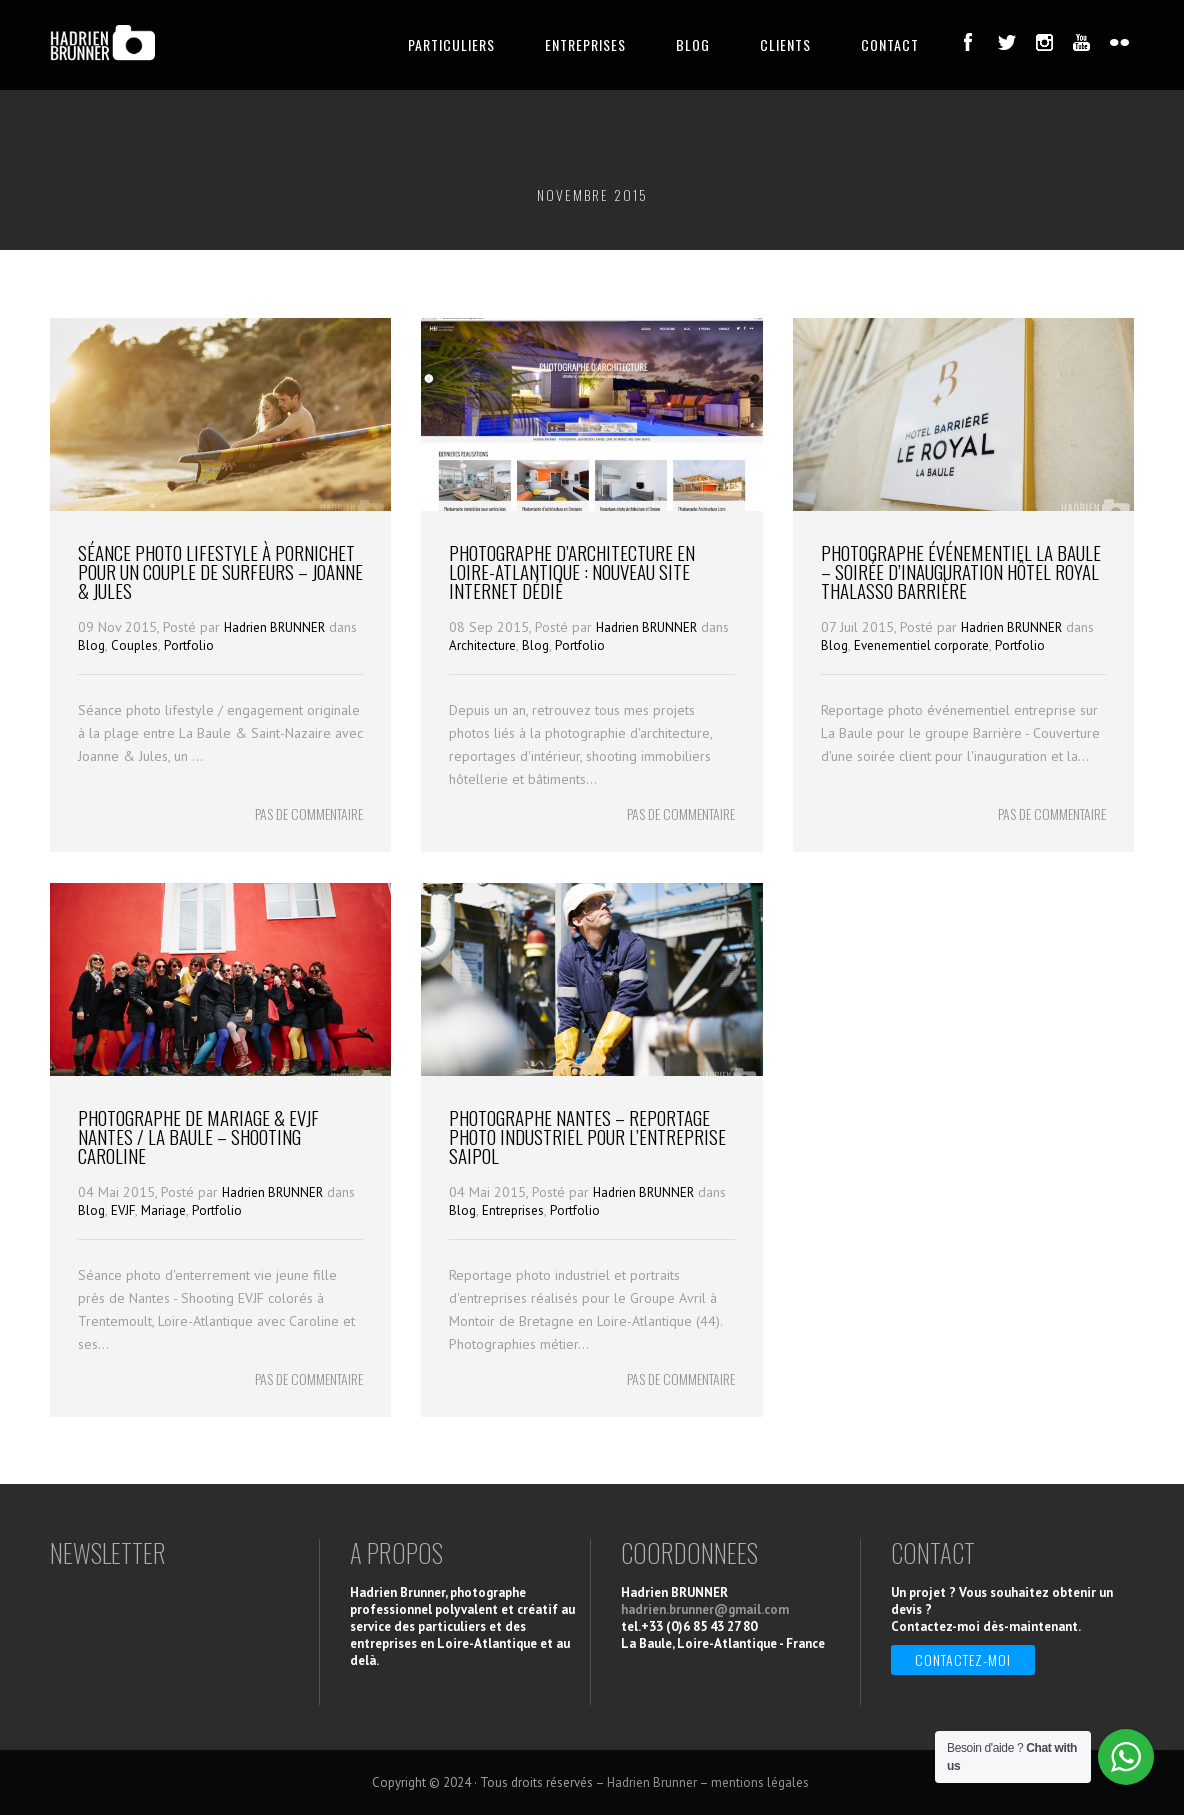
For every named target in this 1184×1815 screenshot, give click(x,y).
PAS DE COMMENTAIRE (309, 813)
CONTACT (890, 44)
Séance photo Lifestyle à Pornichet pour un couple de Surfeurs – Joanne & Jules (220, 571)
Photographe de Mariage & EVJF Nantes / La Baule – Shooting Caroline (198, 1136)
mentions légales (761, 1782)
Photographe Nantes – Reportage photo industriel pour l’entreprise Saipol (587, 1136)
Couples (134, 645)
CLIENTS (785, 44)
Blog (91, 645)
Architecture (482, 645)
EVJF (123, 1210)
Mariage (163, 1210)
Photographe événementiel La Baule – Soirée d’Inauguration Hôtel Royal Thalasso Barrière (961, 571)
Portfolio (189, 645)
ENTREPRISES (585, 44)
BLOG (693, 44)
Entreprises (513, 1210)
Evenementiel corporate (921, 645)
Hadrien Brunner (652, 1782)
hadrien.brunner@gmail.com (705, 1609)
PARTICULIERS (451, 44)
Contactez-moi (963, 1659)
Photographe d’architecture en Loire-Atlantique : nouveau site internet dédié (572, 571)
